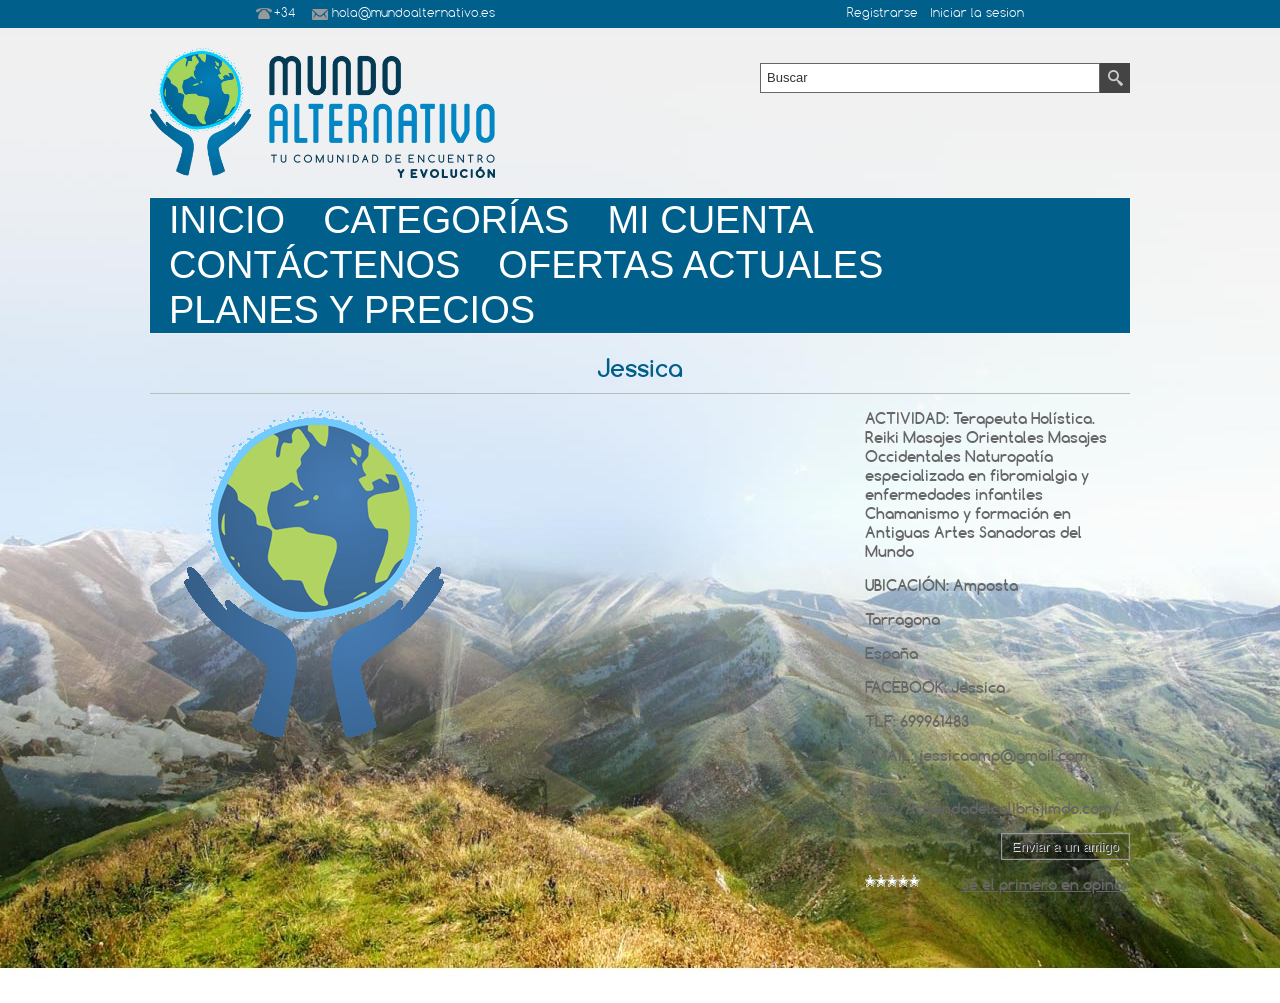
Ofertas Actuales (690, 265)
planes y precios (352, 310)
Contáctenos (314, 265)
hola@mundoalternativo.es (413, 14)
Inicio (227, 220)
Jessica (978, 687)
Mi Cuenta (710, 220)
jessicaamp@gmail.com (1003, 755)
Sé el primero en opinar (1045, 884)
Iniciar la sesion (977, 14)
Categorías (446, 220)
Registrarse (882, 14)
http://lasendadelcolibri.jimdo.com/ (992, 808)
